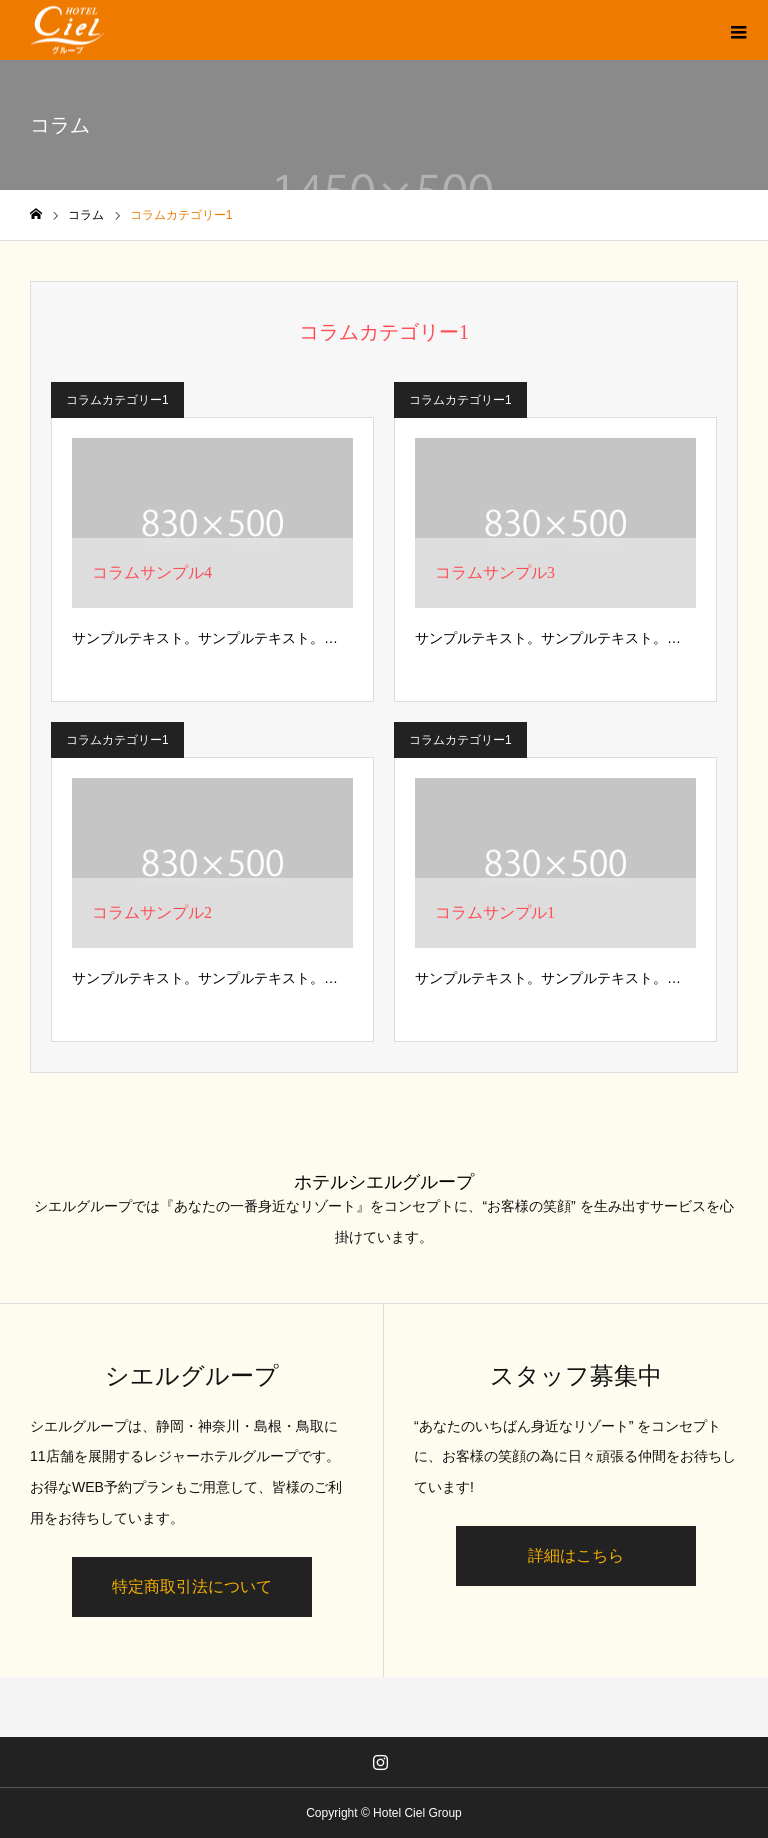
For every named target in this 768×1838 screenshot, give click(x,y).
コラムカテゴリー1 (117, 400)
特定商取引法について (192, 1586)
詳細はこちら (576, 1555)
